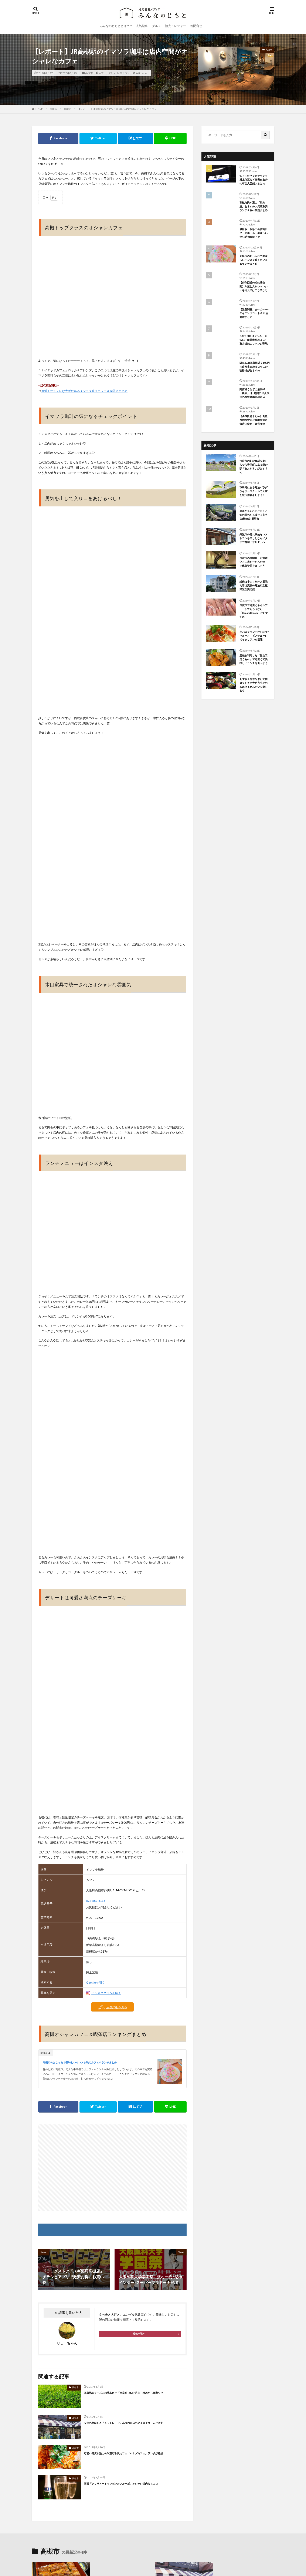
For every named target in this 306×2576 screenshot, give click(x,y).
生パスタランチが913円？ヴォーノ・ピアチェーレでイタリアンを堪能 (254, 635)
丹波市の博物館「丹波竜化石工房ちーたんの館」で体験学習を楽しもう (253, 561)
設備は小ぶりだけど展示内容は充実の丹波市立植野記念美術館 (253, 585)
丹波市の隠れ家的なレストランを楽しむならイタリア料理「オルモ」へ (253, 538)
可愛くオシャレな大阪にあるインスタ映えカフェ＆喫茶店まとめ (84, 391)
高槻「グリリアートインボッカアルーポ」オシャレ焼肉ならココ (121, 2483)
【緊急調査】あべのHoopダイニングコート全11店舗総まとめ (254, 313)
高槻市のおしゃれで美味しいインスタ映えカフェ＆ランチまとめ (80, 2062)
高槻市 (89, 73)
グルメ (156, 26)
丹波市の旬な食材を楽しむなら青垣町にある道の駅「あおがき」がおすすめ (253, 466)
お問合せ (196, 26)
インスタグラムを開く (106, 1993)
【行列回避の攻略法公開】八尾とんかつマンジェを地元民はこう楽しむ (253, 286)
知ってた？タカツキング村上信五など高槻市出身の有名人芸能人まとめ (253, 179)
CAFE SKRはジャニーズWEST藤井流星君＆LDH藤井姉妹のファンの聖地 (253, 339)
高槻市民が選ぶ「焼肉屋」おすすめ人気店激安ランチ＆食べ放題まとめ (253, 206)
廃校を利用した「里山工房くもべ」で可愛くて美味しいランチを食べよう (253, 659)
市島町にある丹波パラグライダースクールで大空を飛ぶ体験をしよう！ (253, 491)
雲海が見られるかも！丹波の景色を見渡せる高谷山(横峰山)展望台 (253, 514)
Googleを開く (95, 1982)
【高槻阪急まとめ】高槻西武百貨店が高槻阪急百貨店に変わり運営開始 (253, 420)
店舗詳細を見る (116, 2007)
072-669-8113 (95, 1900)
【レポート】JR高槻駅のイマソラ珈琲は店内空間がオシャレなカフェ (117, 109)
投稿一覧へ (139, 2333)
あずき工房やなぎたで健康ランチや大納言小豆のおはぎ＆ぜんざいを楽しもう (253, 684)
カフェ (102, 73)
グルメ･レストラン (119, 73)
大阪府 (53, 109)
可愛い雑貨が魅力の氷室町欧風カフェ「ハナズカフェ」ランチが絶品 (123, 2453)
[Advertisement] (112, 2167)
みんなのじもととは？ (114, 26)
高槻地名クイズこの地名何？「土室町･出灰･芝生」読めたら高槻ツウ (123, 2392)
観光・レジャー (175, 26)
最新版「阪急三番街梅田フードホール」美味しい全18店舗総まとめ (253, 233)
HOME (39, 109)
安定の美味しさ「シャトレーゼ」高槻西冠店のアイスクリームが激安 (123, 2423)
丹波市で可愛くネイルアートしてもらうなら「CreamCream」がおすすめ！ (253, 611)
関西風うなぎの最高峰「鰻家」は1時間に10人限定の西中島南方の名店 (254, 393)
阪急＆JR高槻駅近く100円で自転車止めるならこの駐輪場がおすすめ (254, 366)
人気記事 (142, 26)
